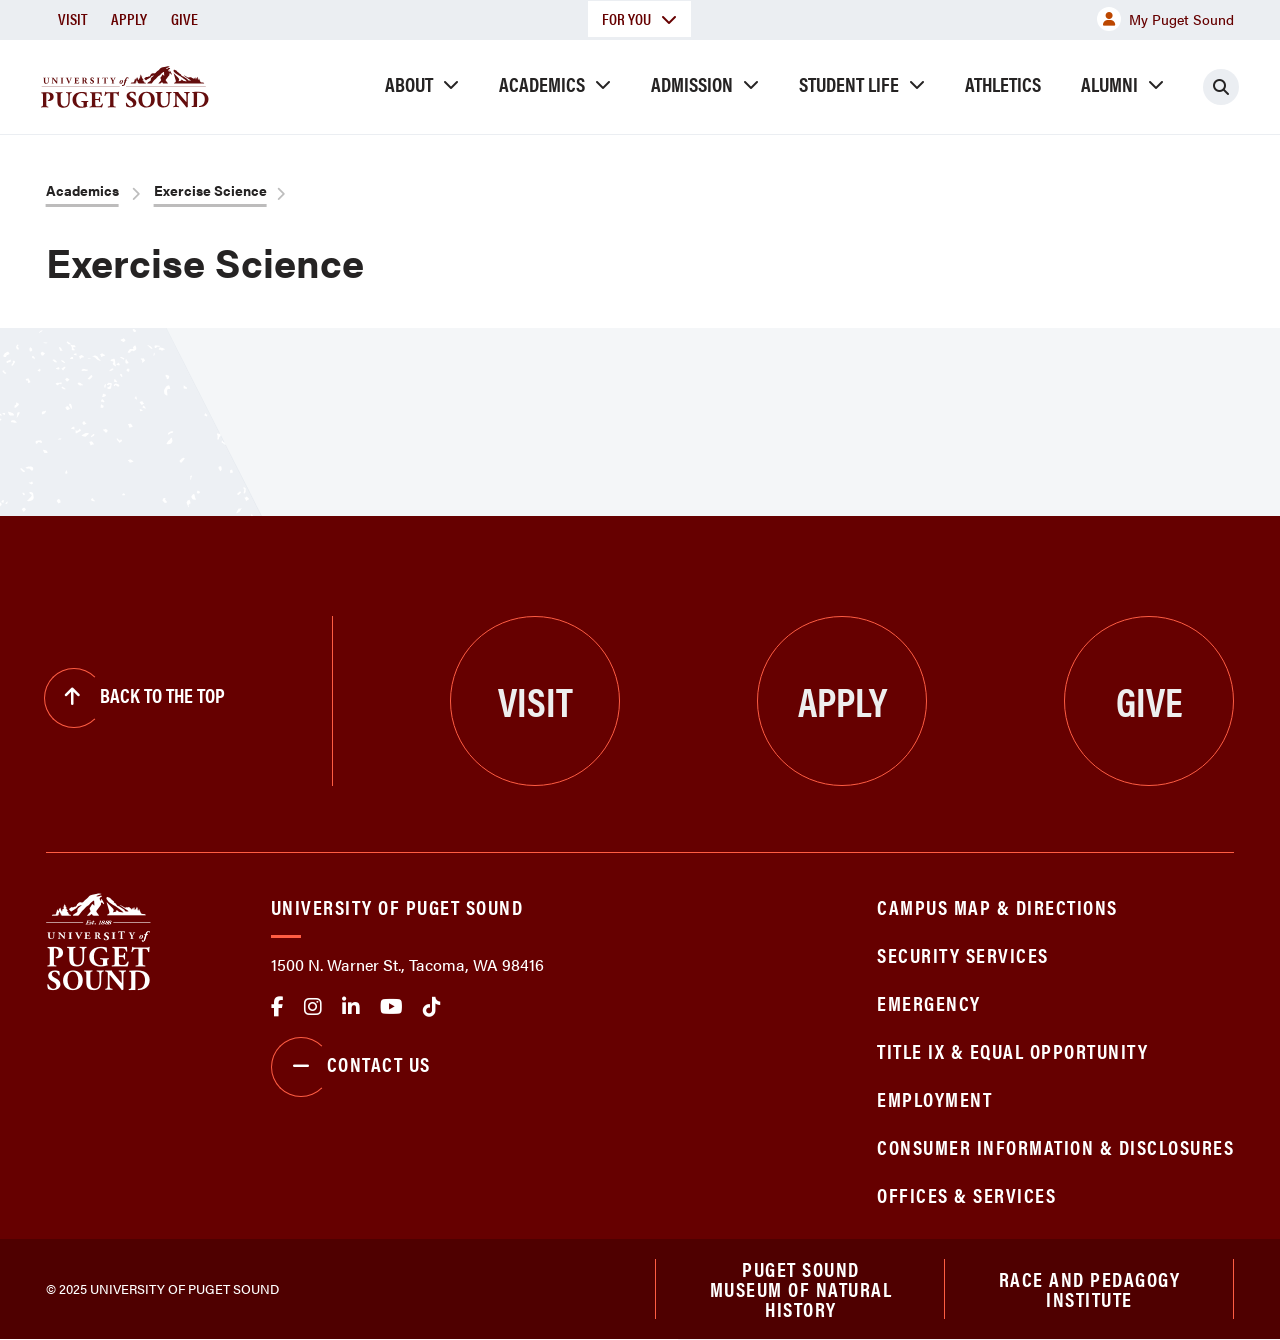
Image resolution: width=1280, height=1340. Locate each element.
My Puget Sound (1165, 19)
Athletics (1003, 83)
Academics (542, 83)
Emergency (929, 1002)
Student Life (849, 83)
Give (184, 18)
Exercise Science (210, 190)
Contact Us (351, 1067)
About (409, 83)
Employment (934, 1098)
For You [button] (639, 18)
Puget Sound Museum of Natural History (801, 1289)
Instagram (313, 1007)
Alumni (1109, 83)
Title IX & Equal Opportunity (1012, 1050)
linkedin (351, 1007)
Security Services (963, 954)
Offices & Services (966, 1194)
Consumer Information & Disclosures (1055, 1146)
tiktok (432, 1007)
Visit (72, 18)
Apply (129, 18)
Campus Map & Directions (997, 906)
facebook (277, 1007)
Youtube (391, 1007)
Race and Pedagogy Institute (1090, 1288)
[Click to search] (1221, 87)
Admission (692, 83)
